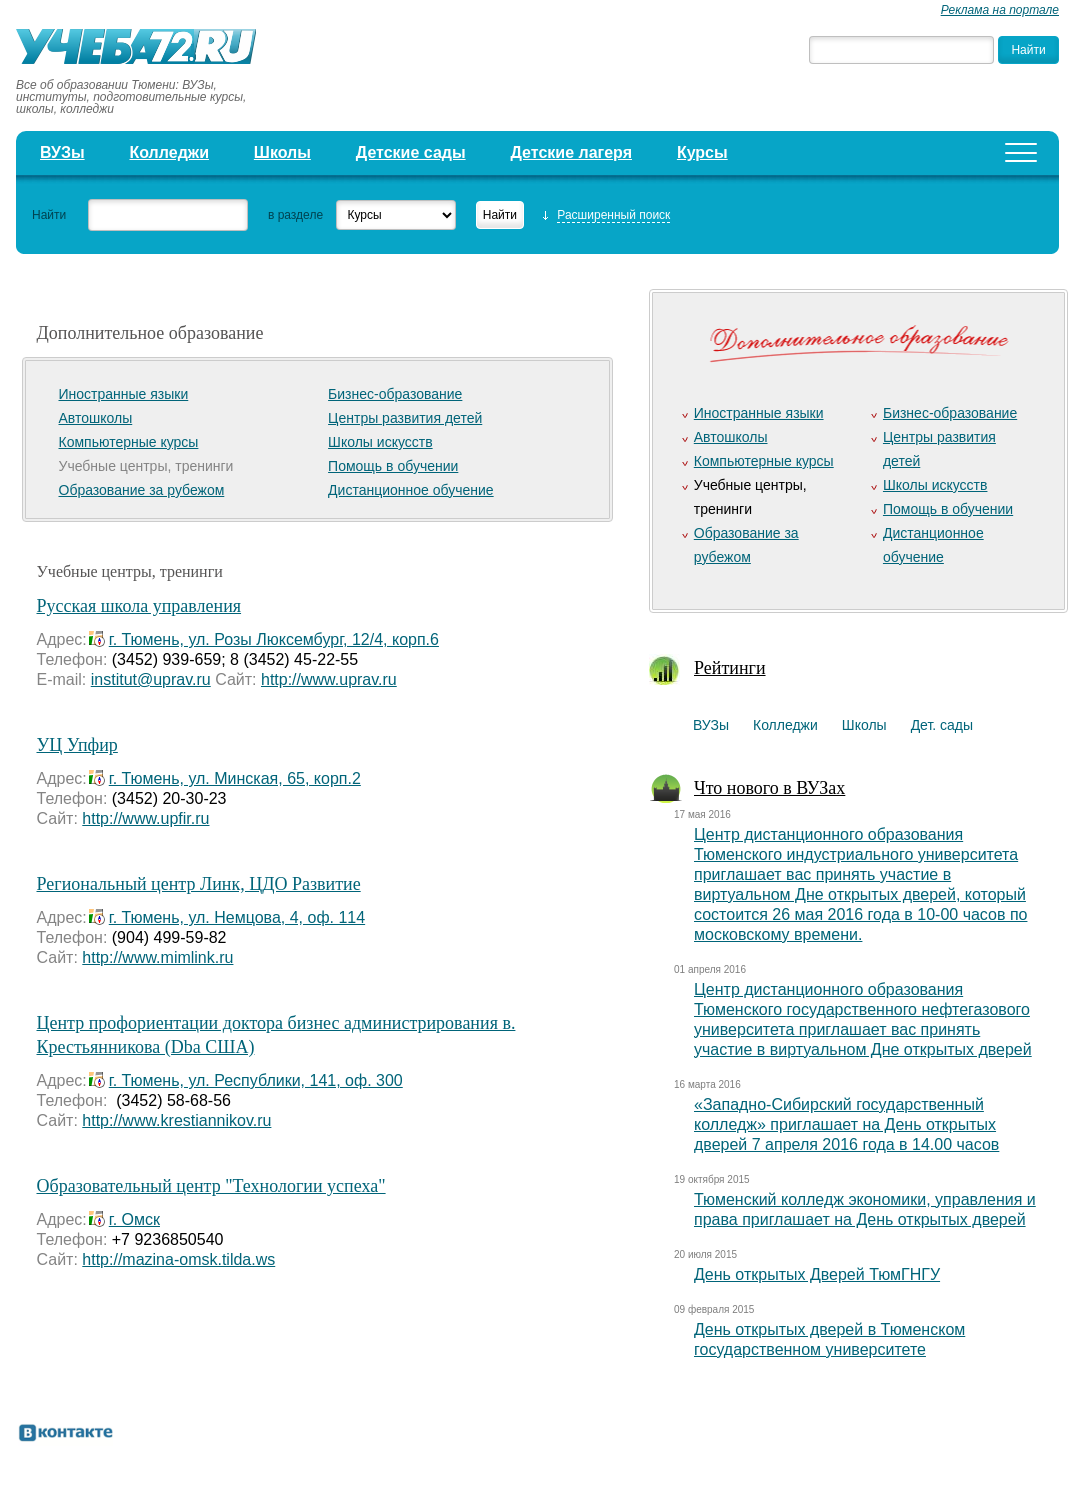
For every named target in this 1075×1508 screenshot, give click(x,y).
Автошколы (96, 418)
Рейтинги (730, 668)
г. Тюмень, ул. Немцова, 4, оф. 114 (237, 917)
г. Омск (134, 1219)
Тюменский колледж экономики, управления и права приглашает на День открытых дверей (865, 1209)
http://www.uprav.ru (329, 679)
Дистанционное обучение (411, 490)
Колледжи (169, 152)
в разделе (295, 215)
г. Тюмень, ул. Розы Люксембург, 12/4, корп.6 (274, 639)
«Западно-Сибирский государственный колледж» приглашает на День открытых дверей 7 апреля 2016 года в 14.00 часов (846, 1124)
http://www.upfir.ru (145, 818)
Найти (49, 215)
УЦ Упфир (77, 745)
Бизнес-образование (395, 394)
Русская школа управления (139, 606)
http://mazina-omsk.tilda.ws (178, 1259)
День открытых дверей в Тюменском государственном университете (829, 1339)
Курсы (702, 152)
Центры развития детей (405, 418)
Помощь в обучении (393, 466)
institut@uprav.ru (151, 679)
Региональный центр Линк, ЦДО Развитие (199, 884)
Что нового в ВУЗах (769, 788)
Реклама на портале (1000, 10)
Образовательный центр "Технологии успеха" (211, 1186)
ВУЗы (62, 152)
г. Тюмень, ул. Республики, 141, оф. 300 (256, 1080)
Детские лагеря (571, 152)
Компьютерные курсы (129, 442)
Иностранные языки (124, 394)
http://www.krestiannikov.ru (176, 1120)
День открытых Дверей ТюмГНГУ (817, 1274)
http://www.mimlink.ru (157, 957)
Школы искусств (380, 442)
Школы (282, 152)
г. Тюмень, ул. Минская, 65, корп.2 (235, 778)
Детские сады (411, 152)
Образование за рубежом (142, 490)
